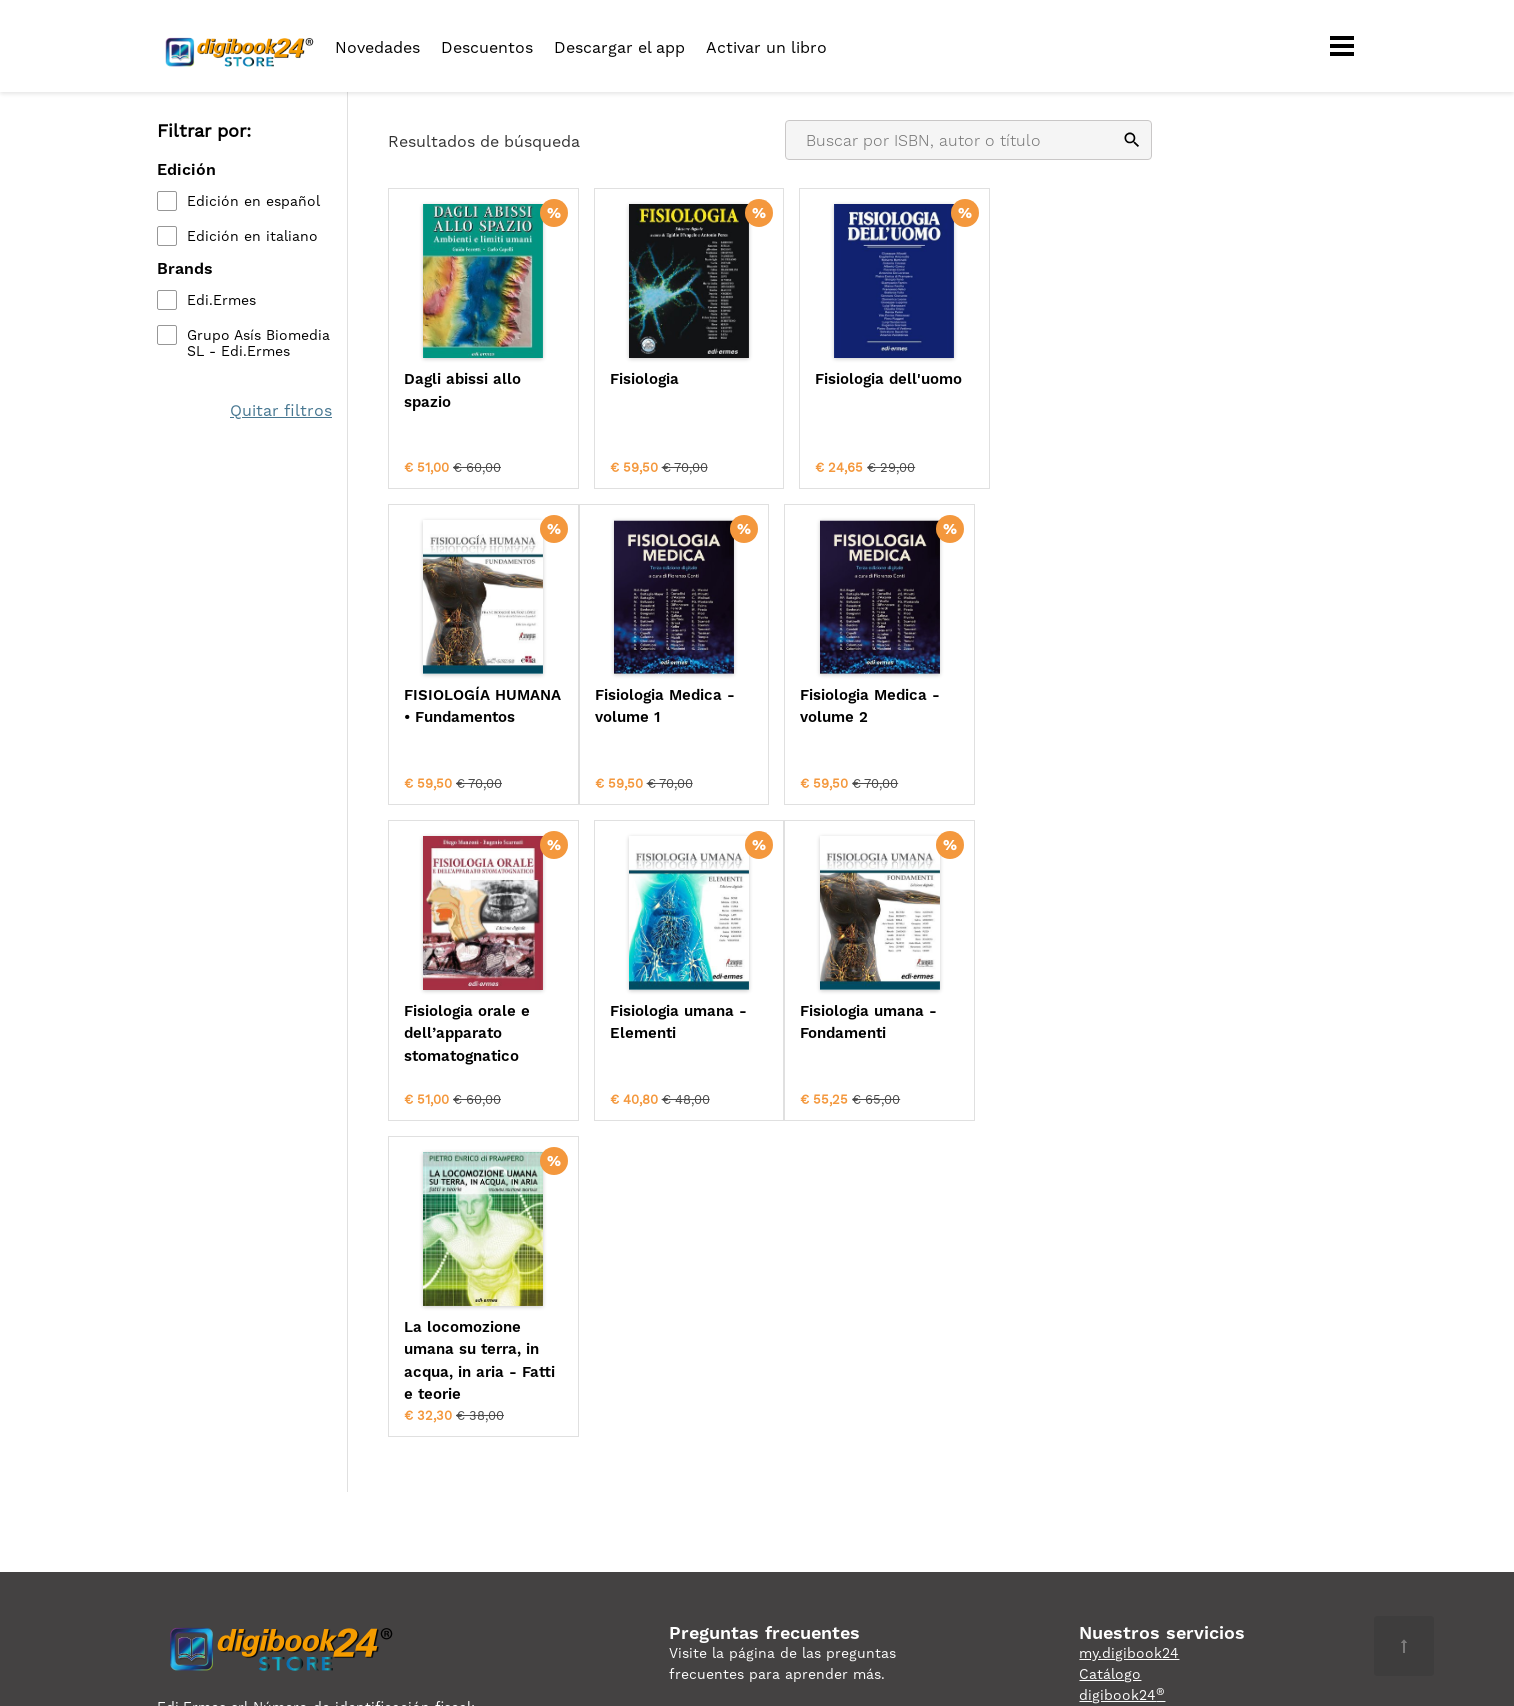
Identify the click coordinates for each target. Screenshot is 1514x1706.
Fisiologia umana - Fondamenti (472, 1020)
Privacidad (193, 1430)
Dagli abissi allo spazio (462, 390)
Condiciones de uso (311, 1430)
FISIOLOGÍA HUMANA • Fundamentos (1038, 401)
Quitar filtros (281, 410)
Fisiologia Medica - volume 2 (669, 705)
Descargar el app (619, 47)
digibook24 (1122, 1377)
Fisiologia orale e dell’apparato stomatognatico (857, 716)
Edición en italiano (252, 236)
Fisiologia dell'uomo (867, 379)
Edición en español (253, 201)
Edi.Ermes (221, 300)
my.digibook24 (1129, 1335)
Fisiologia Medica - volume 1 (474, 705)
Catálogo (1110, 1356)
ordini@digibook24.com (752, 1440)
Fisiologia (633, 379)
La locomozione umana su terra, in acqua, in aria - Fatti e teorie (666, 1043)
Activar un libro (766, 47)
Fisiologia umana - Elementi (1056, 705)
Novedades (377, 47)
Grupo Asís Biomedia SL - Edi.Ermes (258, 343)
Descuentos (487, 47)
